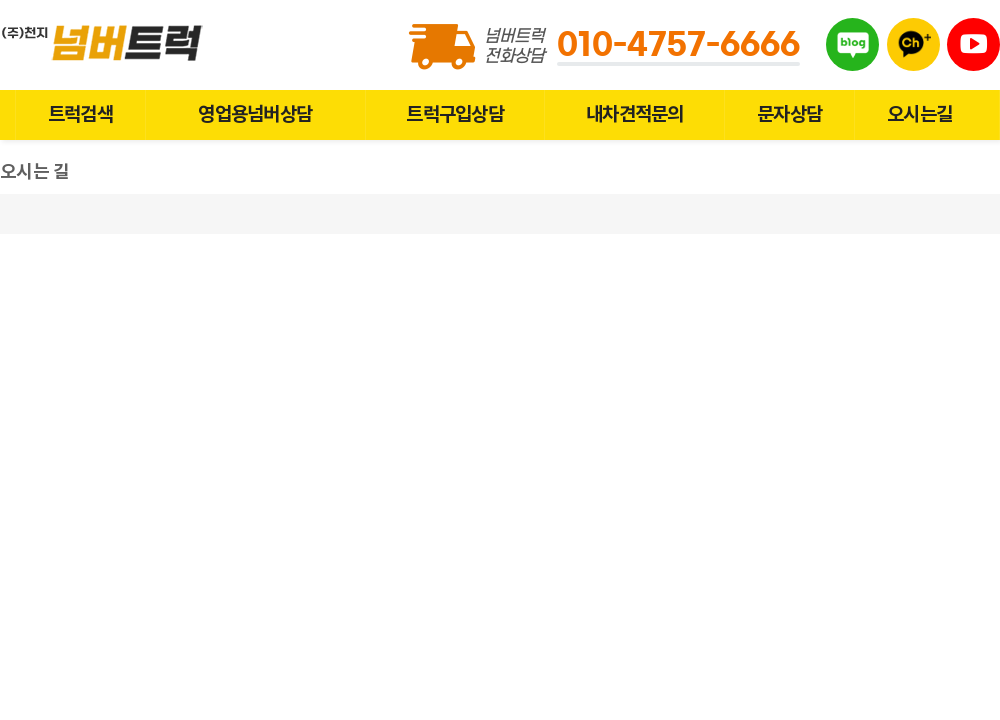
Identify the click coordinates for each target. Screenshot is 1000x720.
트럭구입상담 (454, 114)
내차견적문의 (634, 114)
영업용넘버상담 (255, 114)
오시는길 (919, 114)
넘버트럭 (105, 43)
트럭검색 (80, 114)
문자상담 (789, 114)
